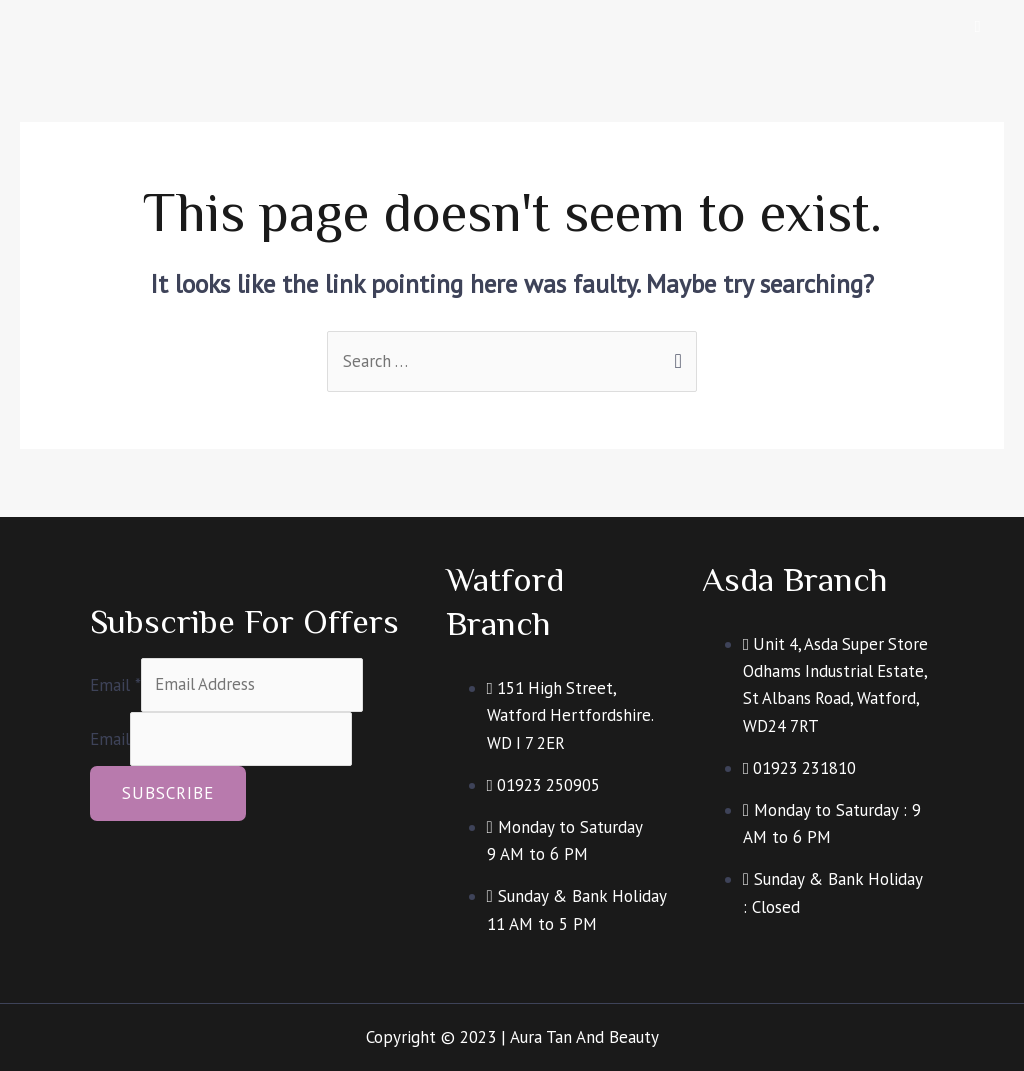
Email (115, 684)
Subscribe (168, 794)
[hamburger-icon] (978, 26)
